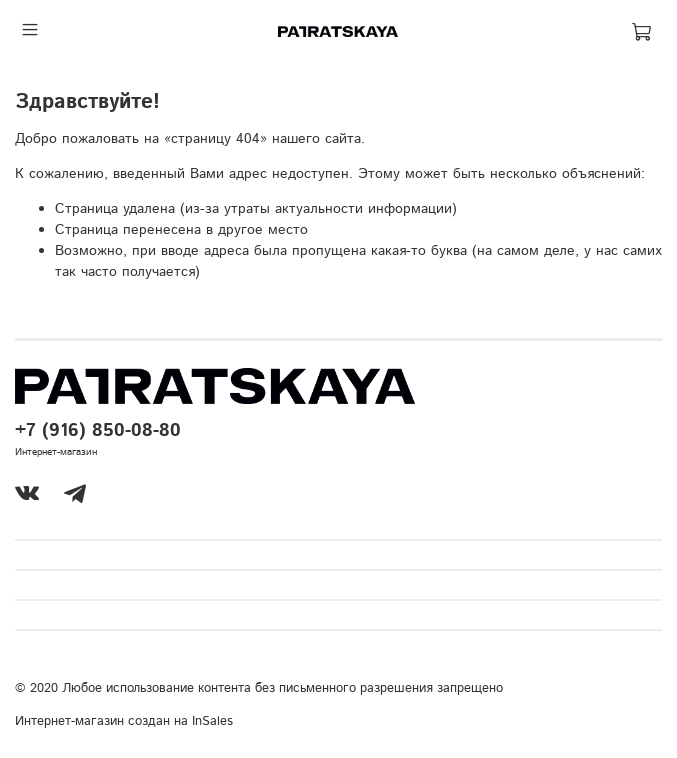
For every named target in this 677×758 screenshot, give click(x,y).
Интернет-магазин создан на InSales (124, 721)
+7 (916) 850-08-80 (98, 431)
